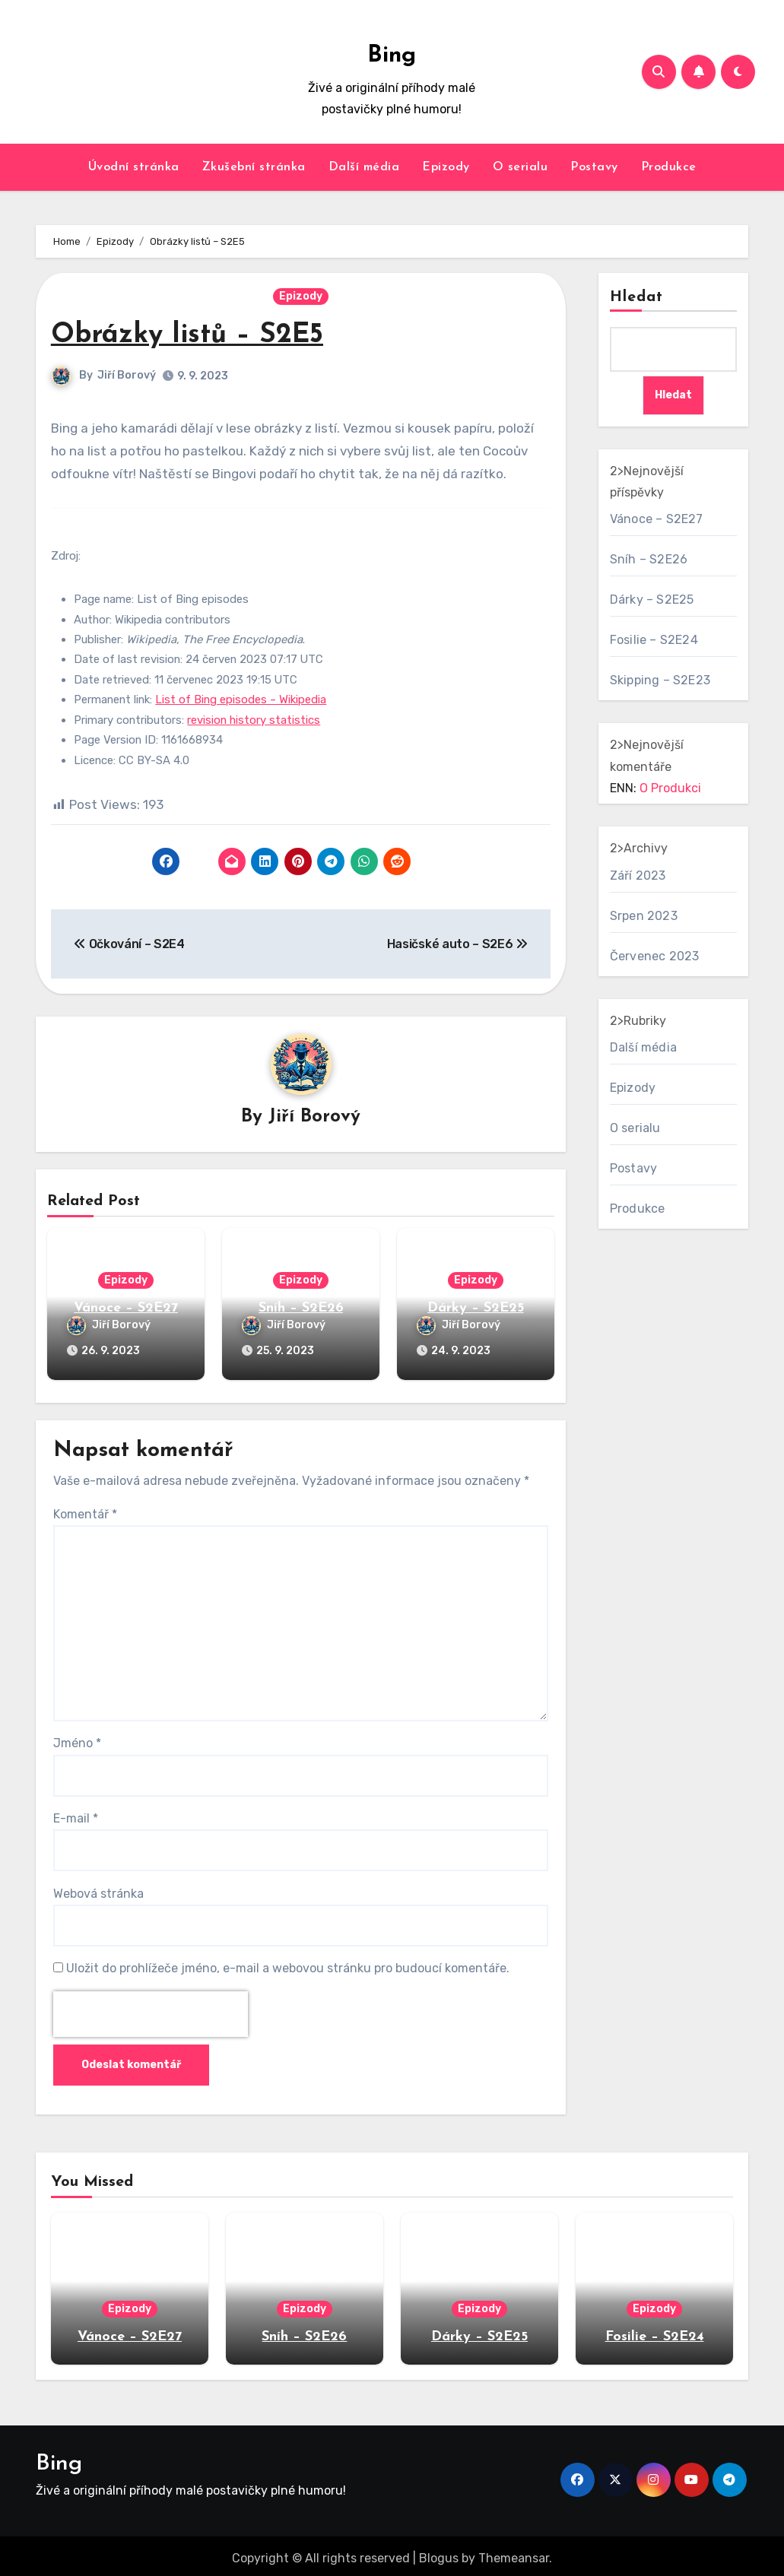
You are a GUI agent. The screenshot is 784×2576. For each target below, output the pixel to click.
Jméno (77, 1739)
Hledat (637, 297)
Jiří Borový (127, 375)
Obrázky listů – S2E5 (194, 335)
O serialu (520, 167)
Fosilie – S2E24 (654, 640)
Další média (364, 167)
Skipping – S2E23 (660, 681)
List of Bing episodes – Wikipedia (240, 699)
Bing (391, 56)
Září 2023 (638, 875)
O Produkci (670, 789)
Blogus (439, 2553)
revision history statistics (253, 720)
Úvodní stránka (133, 167)
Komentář (85, 1509)
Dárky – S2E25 (475, 1309)
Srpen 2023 (644, 916)
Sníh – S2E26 (301, 1309)
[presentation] (150, 2009)
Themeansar (513, 2553)
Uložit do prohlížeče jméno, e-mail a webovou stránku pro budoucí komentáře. (287, 1963)
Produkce (669, 167)
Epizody (446, 167)
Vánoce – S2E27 (126, 1309)
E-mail (75, 1814)
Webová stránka (98, 1889)
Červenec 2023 (655, 956)
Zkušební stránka (254, 167)
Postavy (594, 167)
